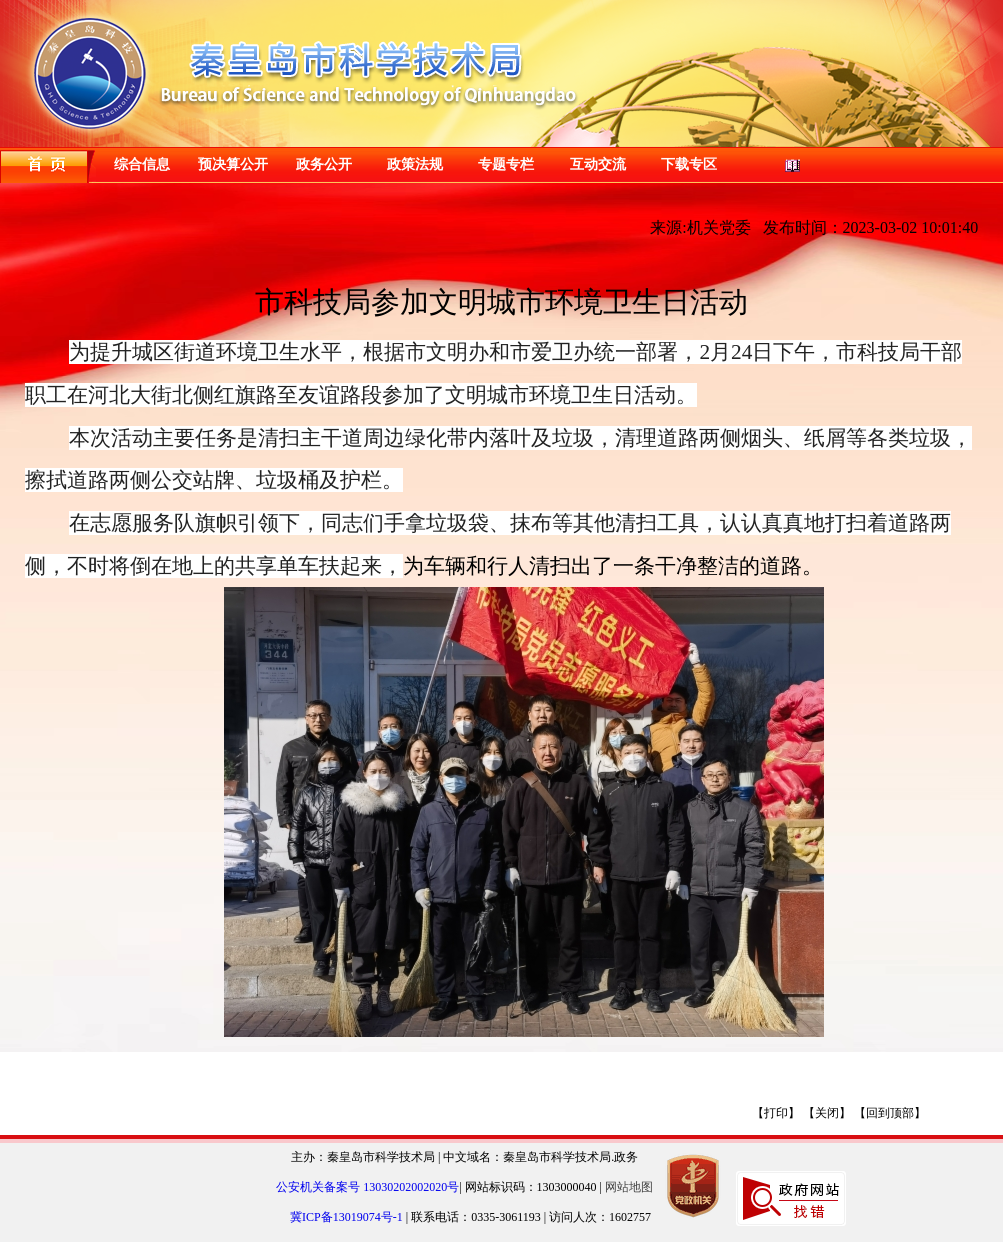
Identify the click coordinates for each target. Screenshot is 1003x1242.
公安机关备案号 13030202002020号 (367, 1187)
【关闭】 (827, 1113)
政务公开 (324, 164)
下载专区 (689, 164)
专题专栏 (506, 164)
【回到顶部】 (890, 1113)
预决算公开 (233, 164)
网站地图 (629, 1187)
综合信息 (142, 164)
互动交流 (598, 164)
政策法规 (415, 164)
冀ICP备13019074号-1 (348, 1217)
